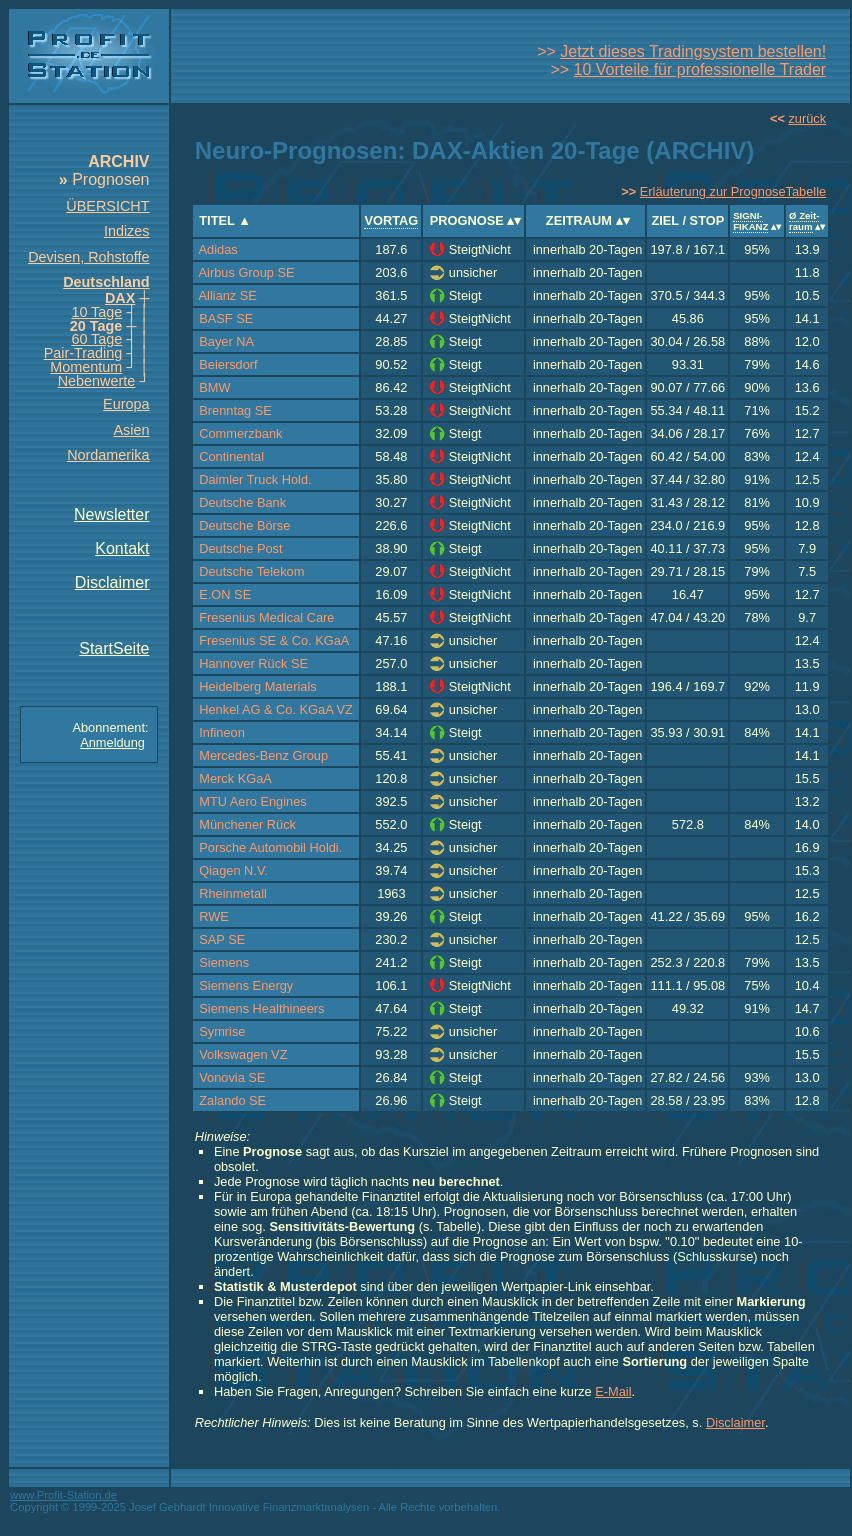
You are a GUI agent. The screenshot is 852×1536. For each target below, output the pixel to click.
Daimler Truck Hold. (255, 479)
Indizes (127, 231)
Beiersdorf (228, 364)
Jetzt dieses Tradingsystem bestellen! (693, 51)
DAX (120, 298)
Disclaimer (112, 582)
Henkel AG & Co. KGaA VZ (276, 709)
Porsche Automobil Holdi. (270, 847)
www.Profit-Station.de (63, 1495)
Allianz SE (228, 295)
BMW (214, 387)
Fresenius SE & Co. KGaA (273, 640)
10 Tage (96, 312)
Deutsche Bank (242, 502)
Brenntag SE (235, 410)
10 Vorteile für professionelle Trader (700, 69)
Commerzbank (240, 433)
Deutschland (106, 282)
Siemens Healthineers (261, 1008)
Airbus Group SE (247, 272)
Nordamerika (108, 455)
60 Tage (96, 339)
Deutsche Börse (244, 525)
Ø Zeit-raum (804, 221)
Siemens (224, 962)
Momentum (86, 367)
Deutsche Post (240, 548)
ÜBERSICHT (107, 206)
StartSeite (114, 648)
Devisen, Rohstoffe (88, 257)
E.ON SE (225, 594)
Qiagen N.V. (233, 870)
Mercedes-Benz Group (263, 755)
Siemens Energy (246, 985)
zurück (807, 118)
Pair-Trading (83, 353)
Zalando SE (232, 1100)
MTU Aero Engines (252, 801)
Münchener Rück (247, 824)
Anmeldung (112, 742)
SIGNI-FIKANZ (750, 221)
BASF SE (226, 318)
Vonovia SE (232, 1077)
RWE (214, 916)
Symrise (222, 1031)
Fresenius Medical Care (266, 617)
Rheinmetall (233, 893)
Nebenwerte (97, 381)
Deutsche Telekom (251, 571)
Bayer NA (226, 341)
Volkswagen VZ (243, 1054)
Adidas (218, 249)
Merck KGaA (235, 778)
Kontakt (122, 548)
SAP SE (222, 939)
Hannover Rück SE (253, 663)
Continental (231, 456)
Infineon (222, 732)
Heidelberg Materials (257, 686)
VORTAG (391, 220)
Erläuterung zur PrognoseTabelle (733, 191)
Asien (132, 430)
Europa (126, 404)
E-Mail (613, 1391)
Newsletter (112, 514)
